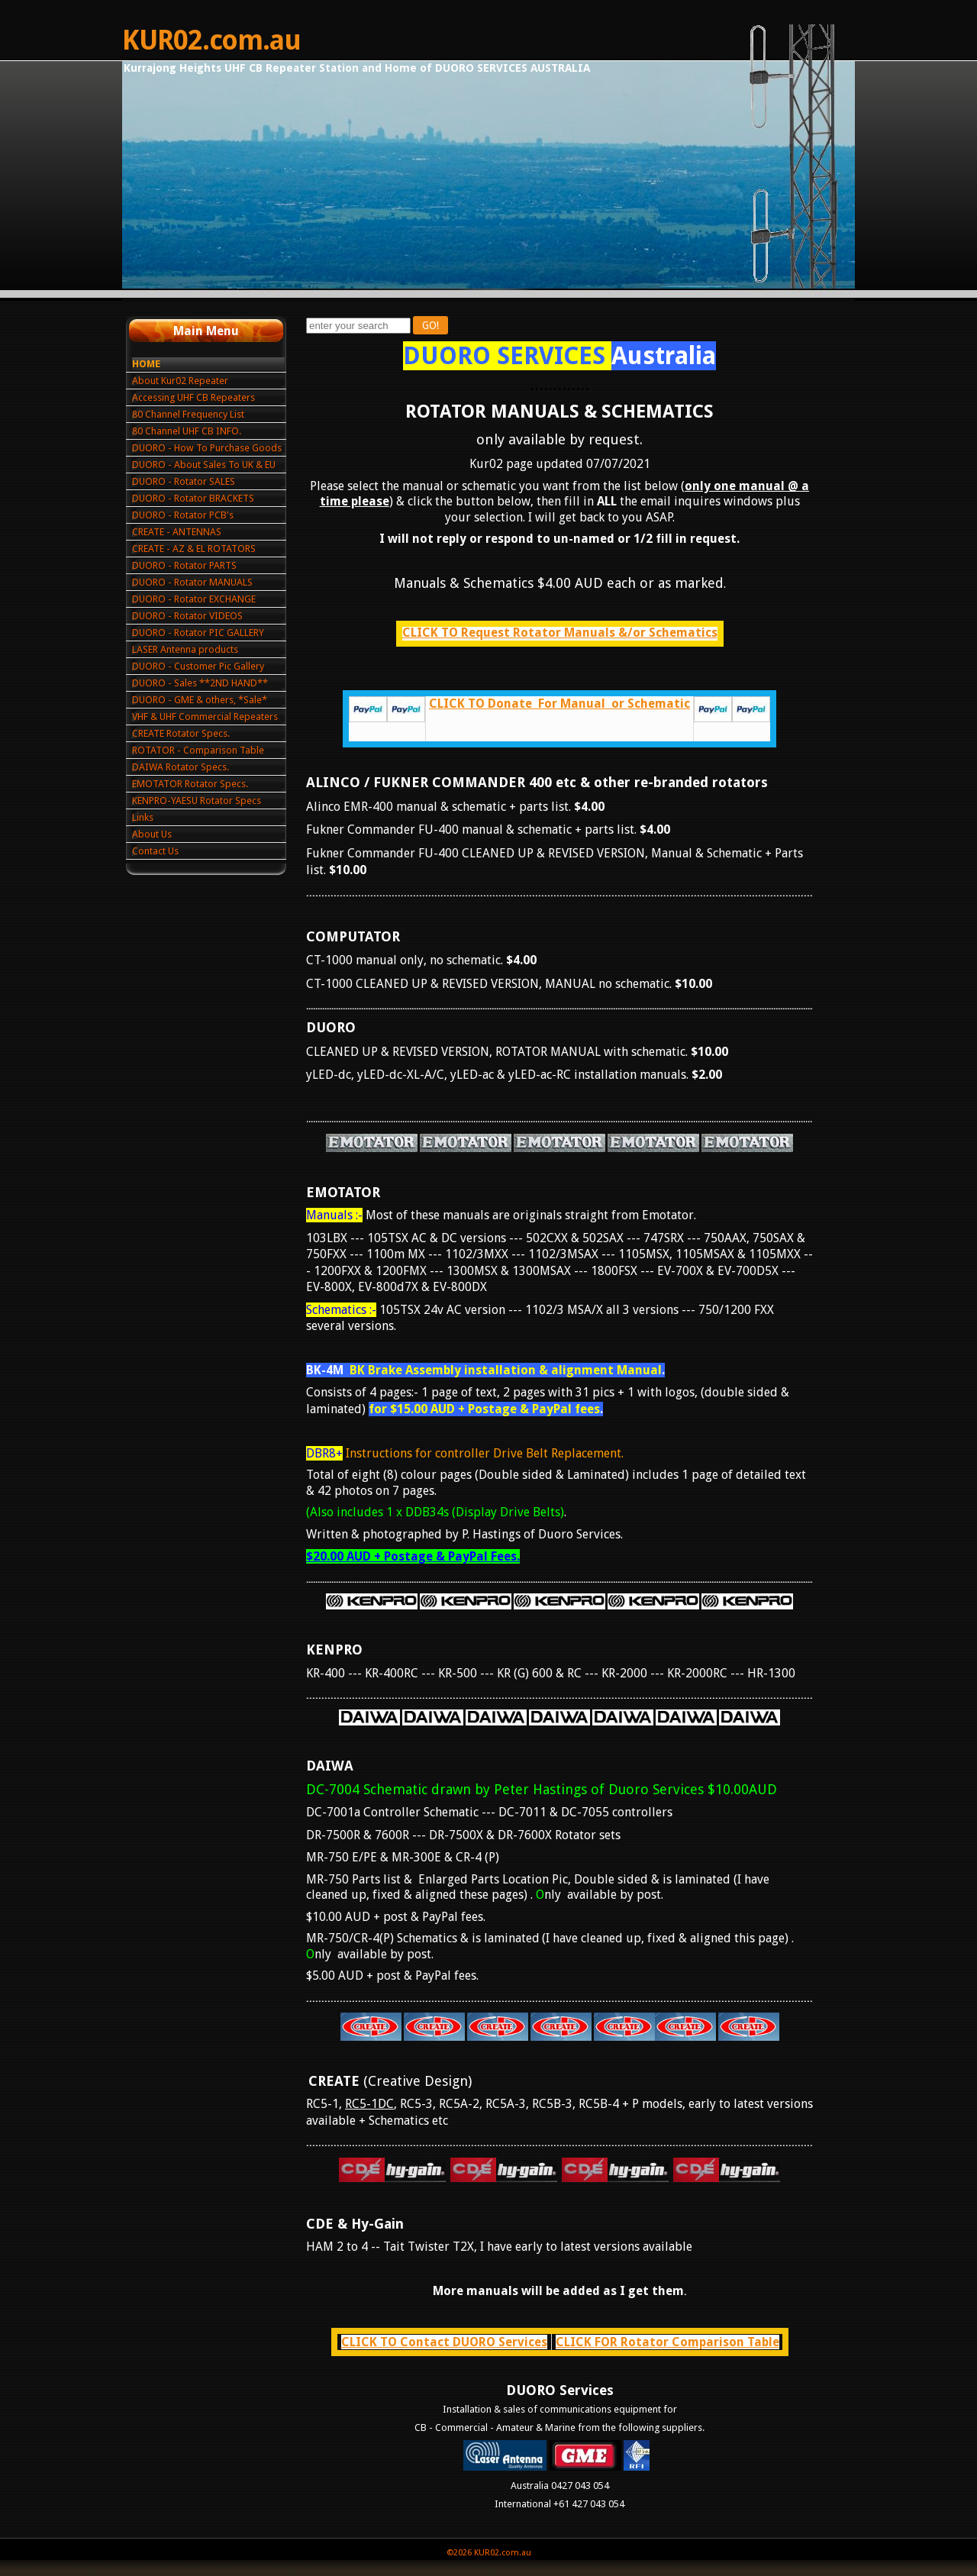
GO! (430, 325)
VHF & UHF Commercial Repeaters (205, 716)
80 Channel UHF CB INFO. (186, 431)
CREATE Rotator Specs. (181, 733)
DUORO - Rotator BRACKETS (193, 498)
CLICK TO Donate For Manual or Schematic (559, 703)
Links (142, 817)
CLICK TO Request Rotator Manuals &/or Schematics (559, 632)
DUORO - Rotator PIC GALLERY (198, 632)
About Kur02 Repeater (180, 380)
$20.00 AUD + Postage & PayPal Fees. (413, 1556)
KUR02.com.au (211, 40)
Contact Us (155, 851)
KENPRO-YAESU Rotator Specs (196, 800)
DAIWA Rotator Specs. (180, 767)
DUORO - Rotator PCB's (183, 515)
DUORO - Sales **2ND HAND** (200, 683)
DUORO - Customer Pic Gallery (198, 666)
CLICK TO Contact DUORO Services (444, 2342)
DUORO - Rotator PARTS (184, 565)
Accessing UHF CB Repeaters (193, 397)
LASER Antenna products (185, 649)
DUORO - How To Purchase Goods (207, 448)
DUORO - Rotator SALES (183, 481)
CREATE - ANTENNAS (176, 531)
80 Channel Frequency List (188, 414)
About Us (152, 834)
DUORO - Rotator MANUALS (192, 582)
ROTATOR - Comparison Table (198, 750)
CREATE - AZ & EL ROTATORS (194, 548)
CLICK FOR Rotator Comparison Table (667, 2342)
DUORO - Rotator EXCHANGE (194, 599)
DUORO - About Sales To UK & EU (204, 464)
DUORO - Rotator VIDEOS (187, 615)
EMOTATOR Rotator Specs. (190, 783)
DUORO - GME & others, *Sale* (199, 699)
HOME (146, 364)
